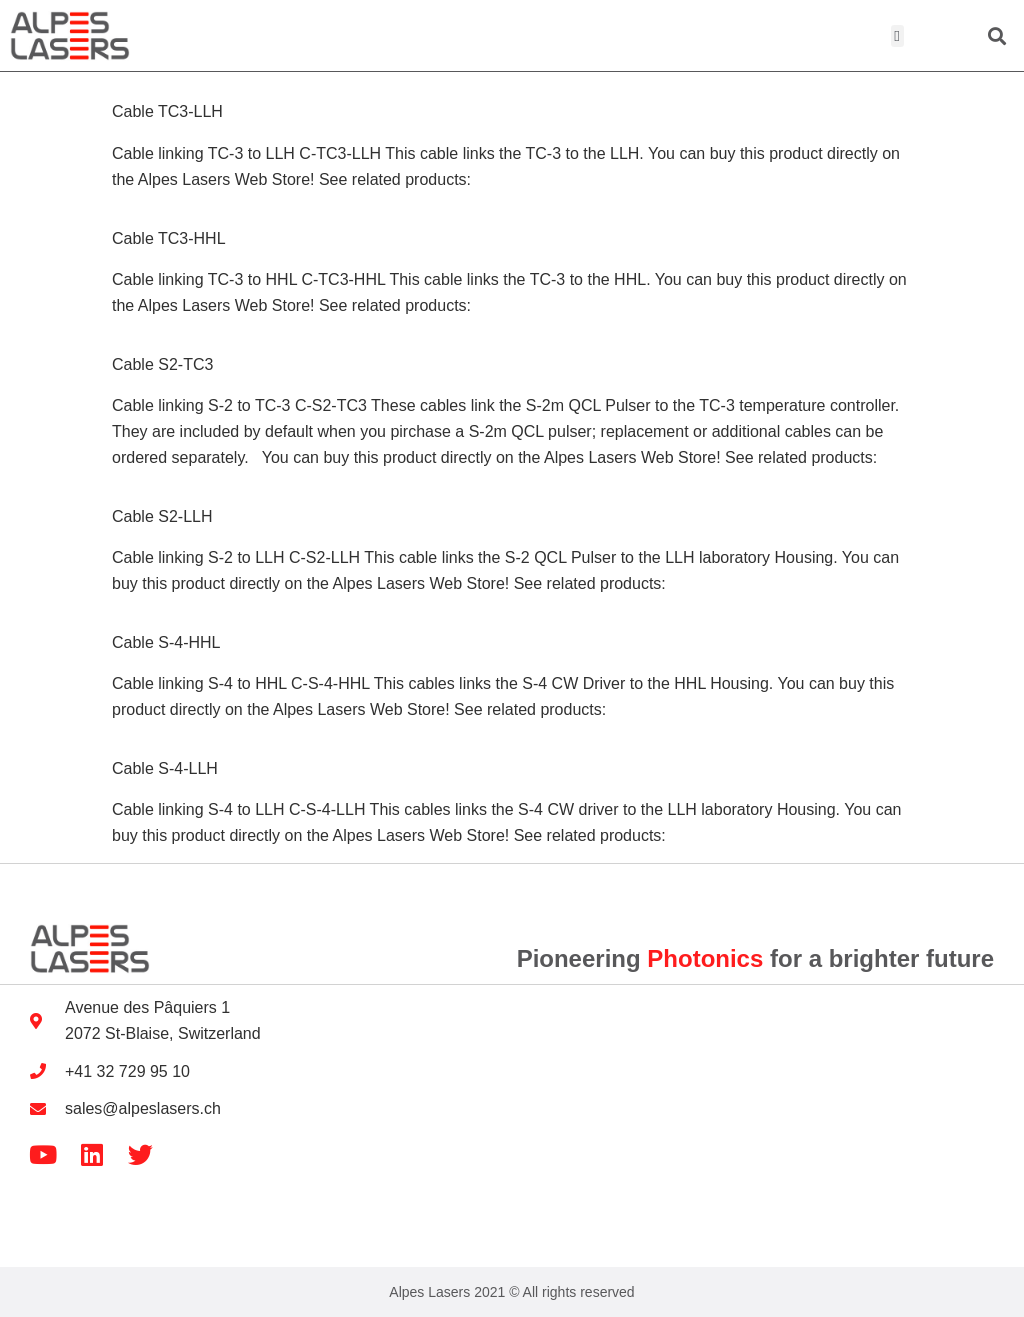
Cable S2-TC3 (162, 364)
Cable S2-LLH (162, 516)
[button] (897, 36)
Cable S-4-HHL (166, 642)
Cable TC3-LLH (167, 111)
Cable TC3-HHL (169, 238)
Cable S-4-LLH (165, 768)
